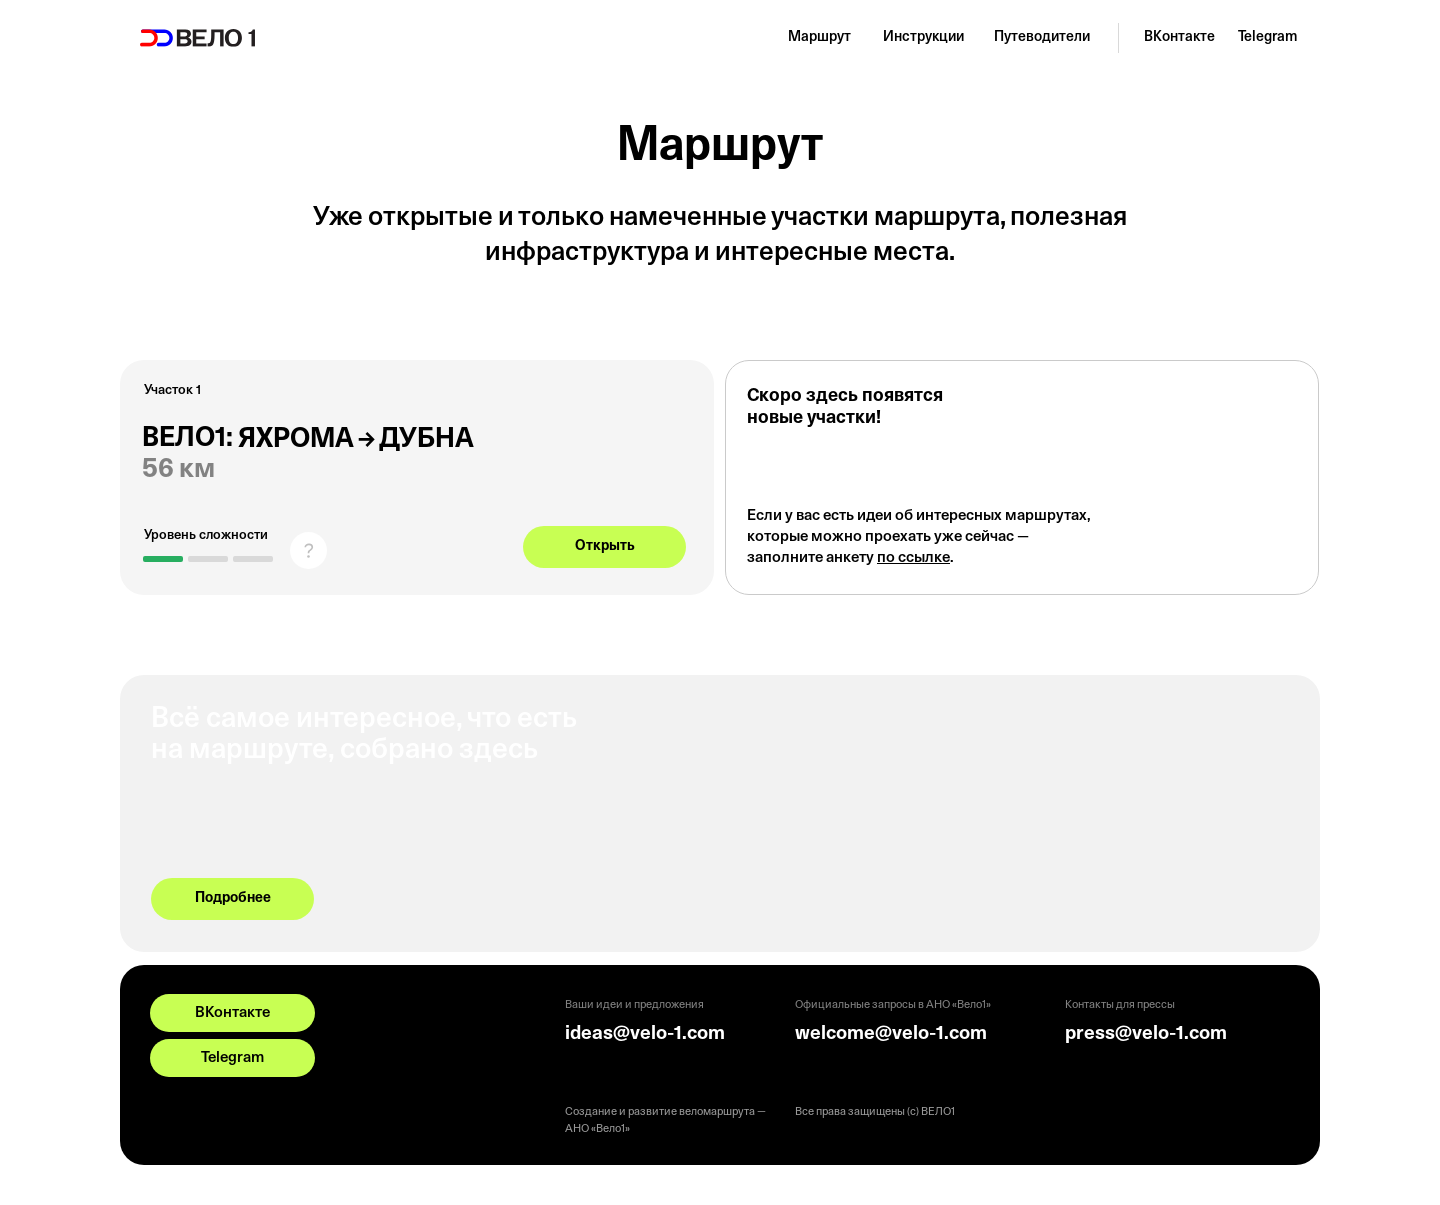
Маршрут (819, 37)
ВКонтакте (1179, 37)
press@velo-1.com (1146, 1034)
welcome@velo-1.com (891, 1034)
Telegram (1267, 37)
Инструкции (923, 37)
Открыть (605, 546)
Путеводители (1042, 37)
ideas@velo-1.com (645, 1034)
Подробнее (233, 898)
